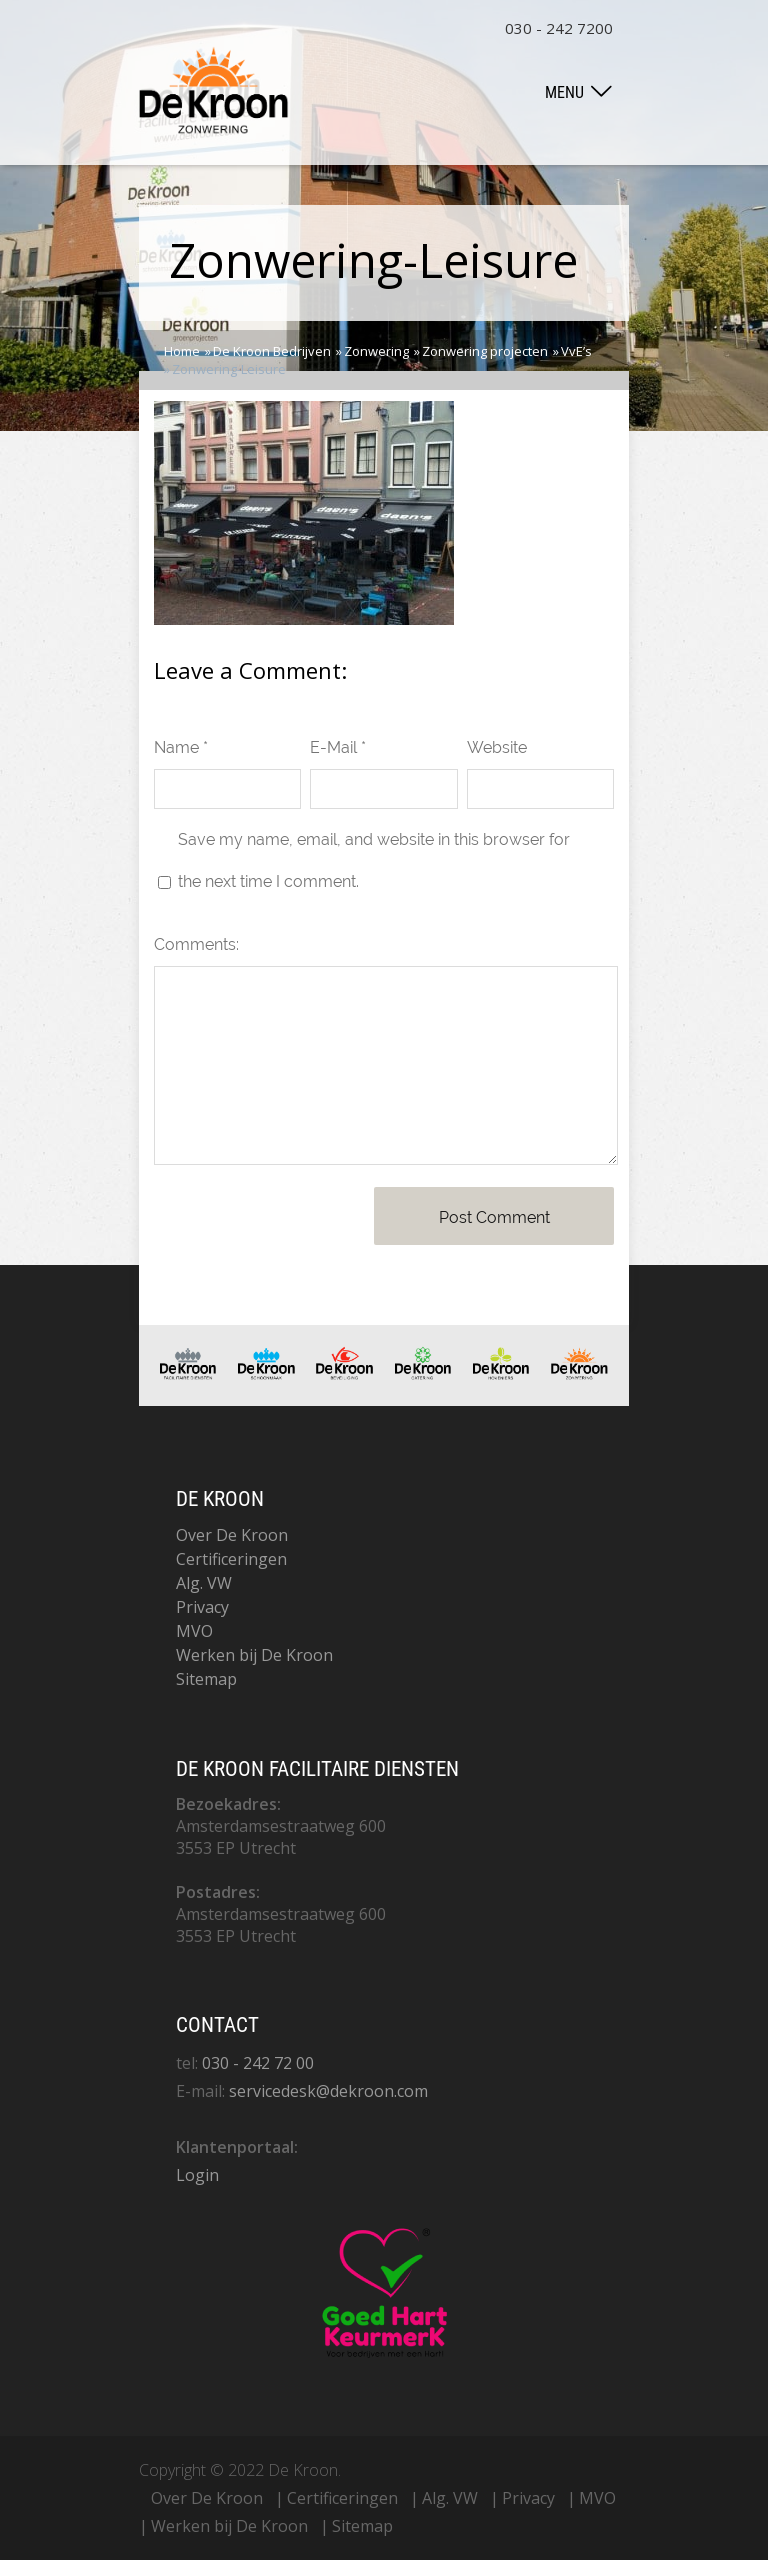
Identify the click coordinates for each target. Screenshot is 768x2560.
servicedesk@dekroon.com (328, 2091)
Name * (181, 747)
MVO (194, 1631)
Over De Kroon (232, 1535)
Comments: (196, 944)
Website (497, 747)
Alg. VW (204, 1583)
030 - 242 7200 (559, 28)
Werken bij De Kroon (254, 1655)
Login (197, 2175)
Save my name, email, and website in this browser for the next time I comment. (374, 860)
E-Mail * (338, 747)
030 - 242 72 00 (258, 2063)
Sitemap (206, 1679)
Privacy (202, 1607)
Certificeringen (231, 1559)
